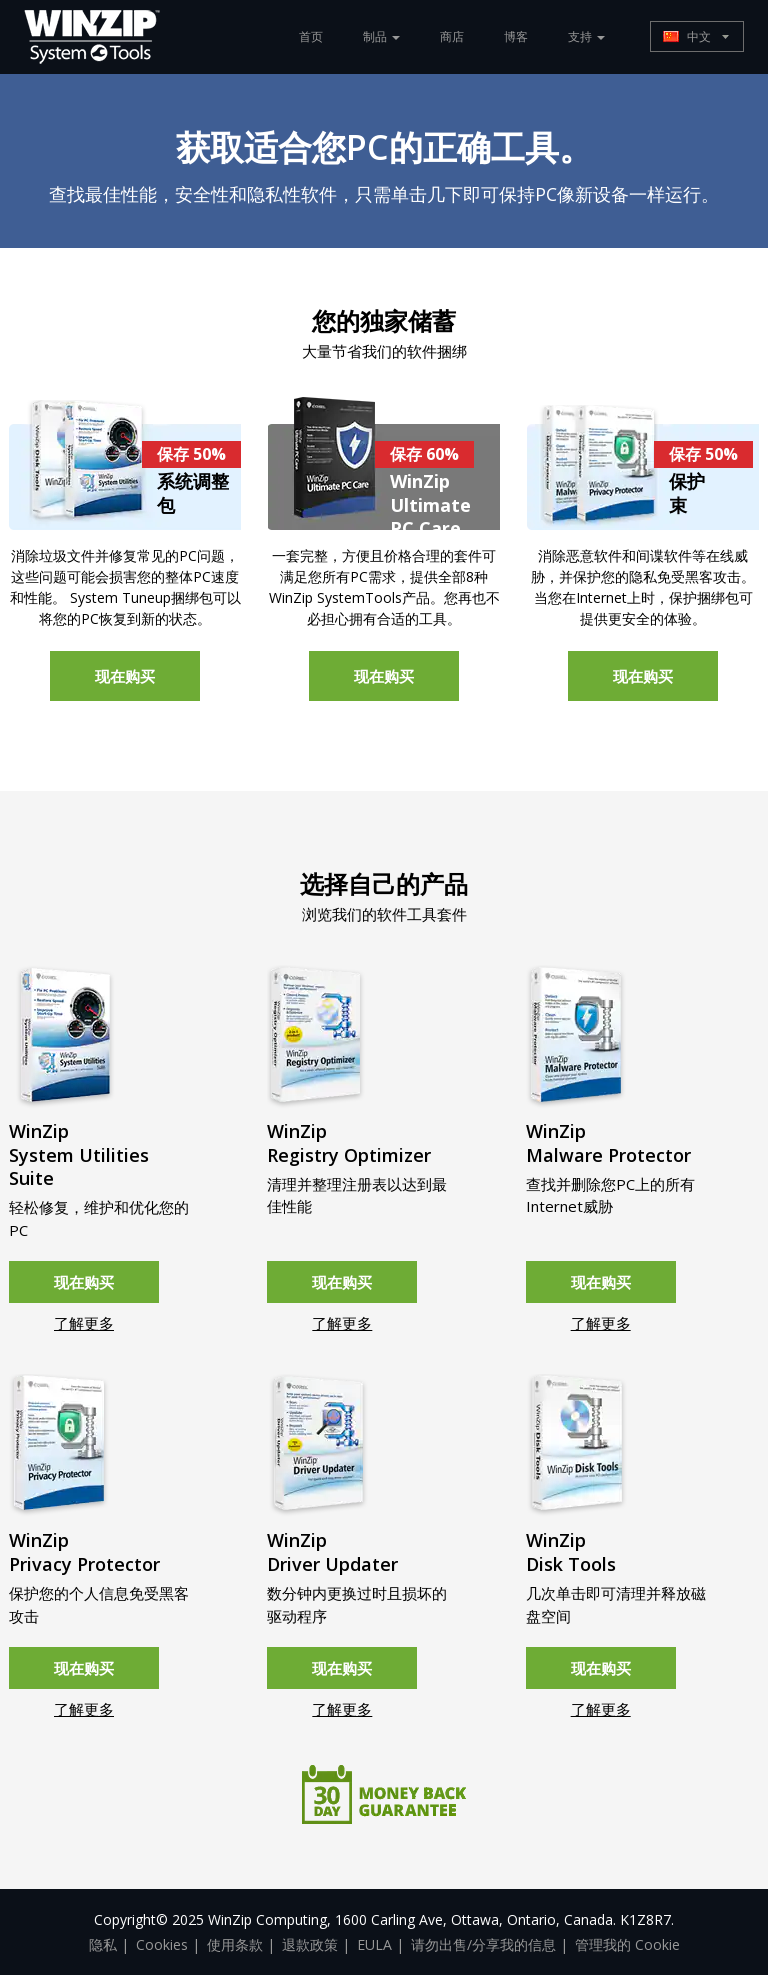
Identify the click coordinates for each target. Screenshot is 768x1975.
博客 (516, 36)
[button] (697, 36)
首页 (311, 36)
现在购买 (125, 676)
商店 (452, 36)
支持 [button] (586, 36)
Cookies (162, 1944)
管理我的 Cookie (627, 1944)
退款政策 (310, 1944)
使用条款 (235, 1944)
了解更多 (84, 1323)
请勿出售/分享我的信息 (483, 1944)
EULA (374, 1944)
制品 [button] (381, 36)
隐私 (103, 1944)
